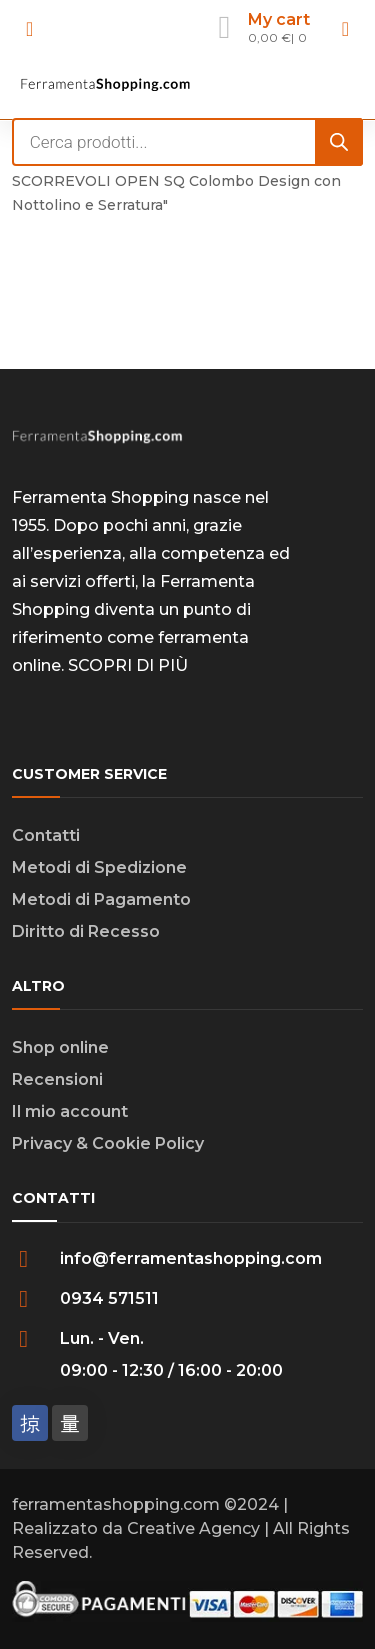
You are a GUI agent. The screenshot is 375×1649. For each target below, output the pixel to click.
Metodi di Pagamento (101, 899)
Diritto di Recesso (86, 931)
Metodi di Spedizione (99, 867)
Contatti (46, 835)
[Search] (339, 142)
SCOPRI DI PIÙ (128, 665)
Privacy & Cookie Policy (108, 1143)
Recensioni (57, 1079)
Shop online (60, 1047)
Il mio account (70, 1111)
